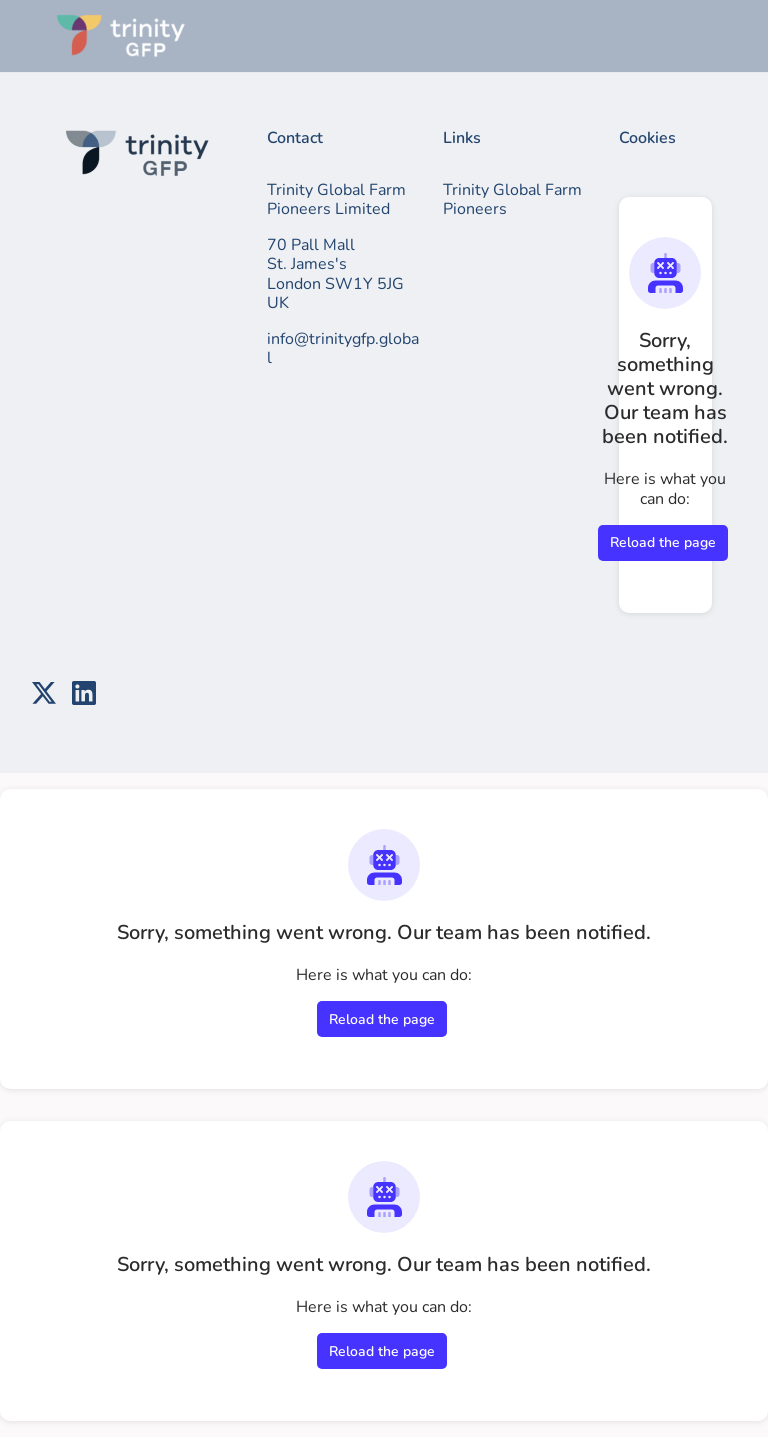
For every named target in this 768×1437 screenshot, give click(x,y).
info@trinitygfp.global (343, 349)
